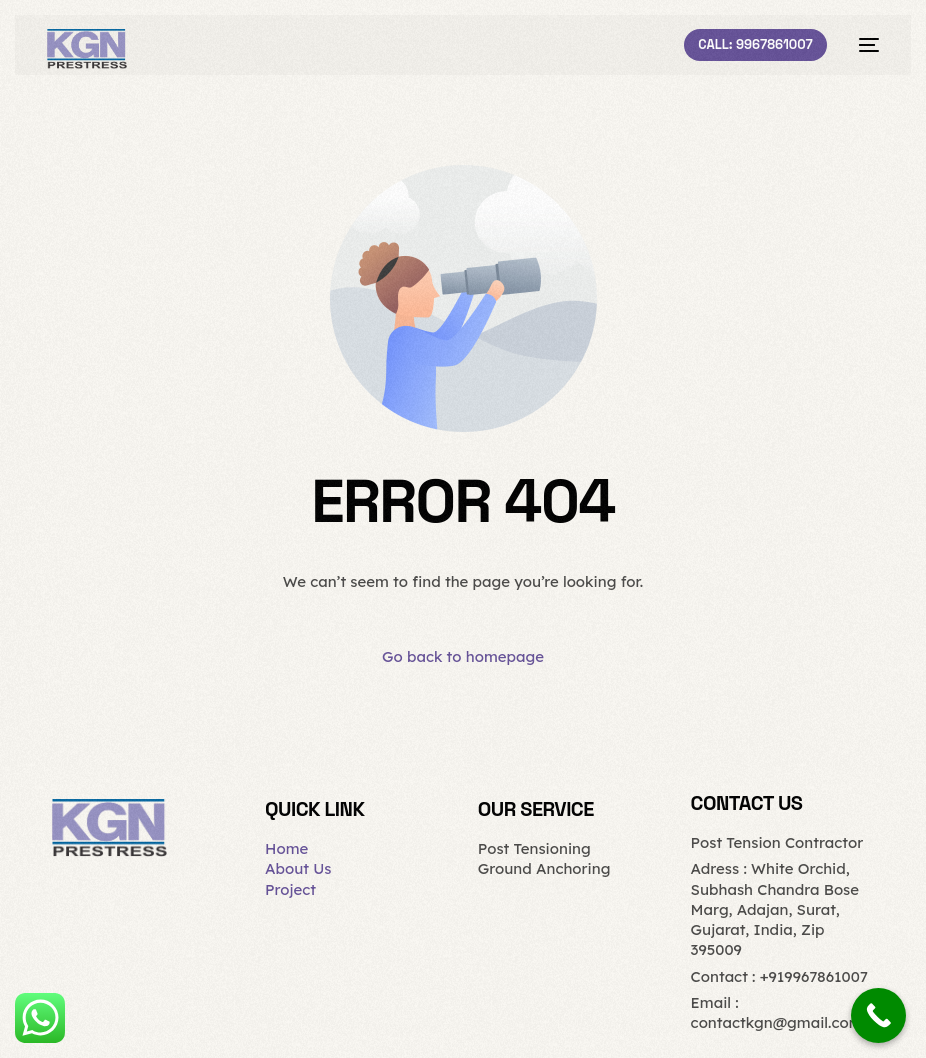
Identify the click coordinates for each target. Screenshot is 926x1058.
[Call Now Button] (878, 1015)
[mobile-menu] (863, 45)
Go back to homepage (463, 656)
